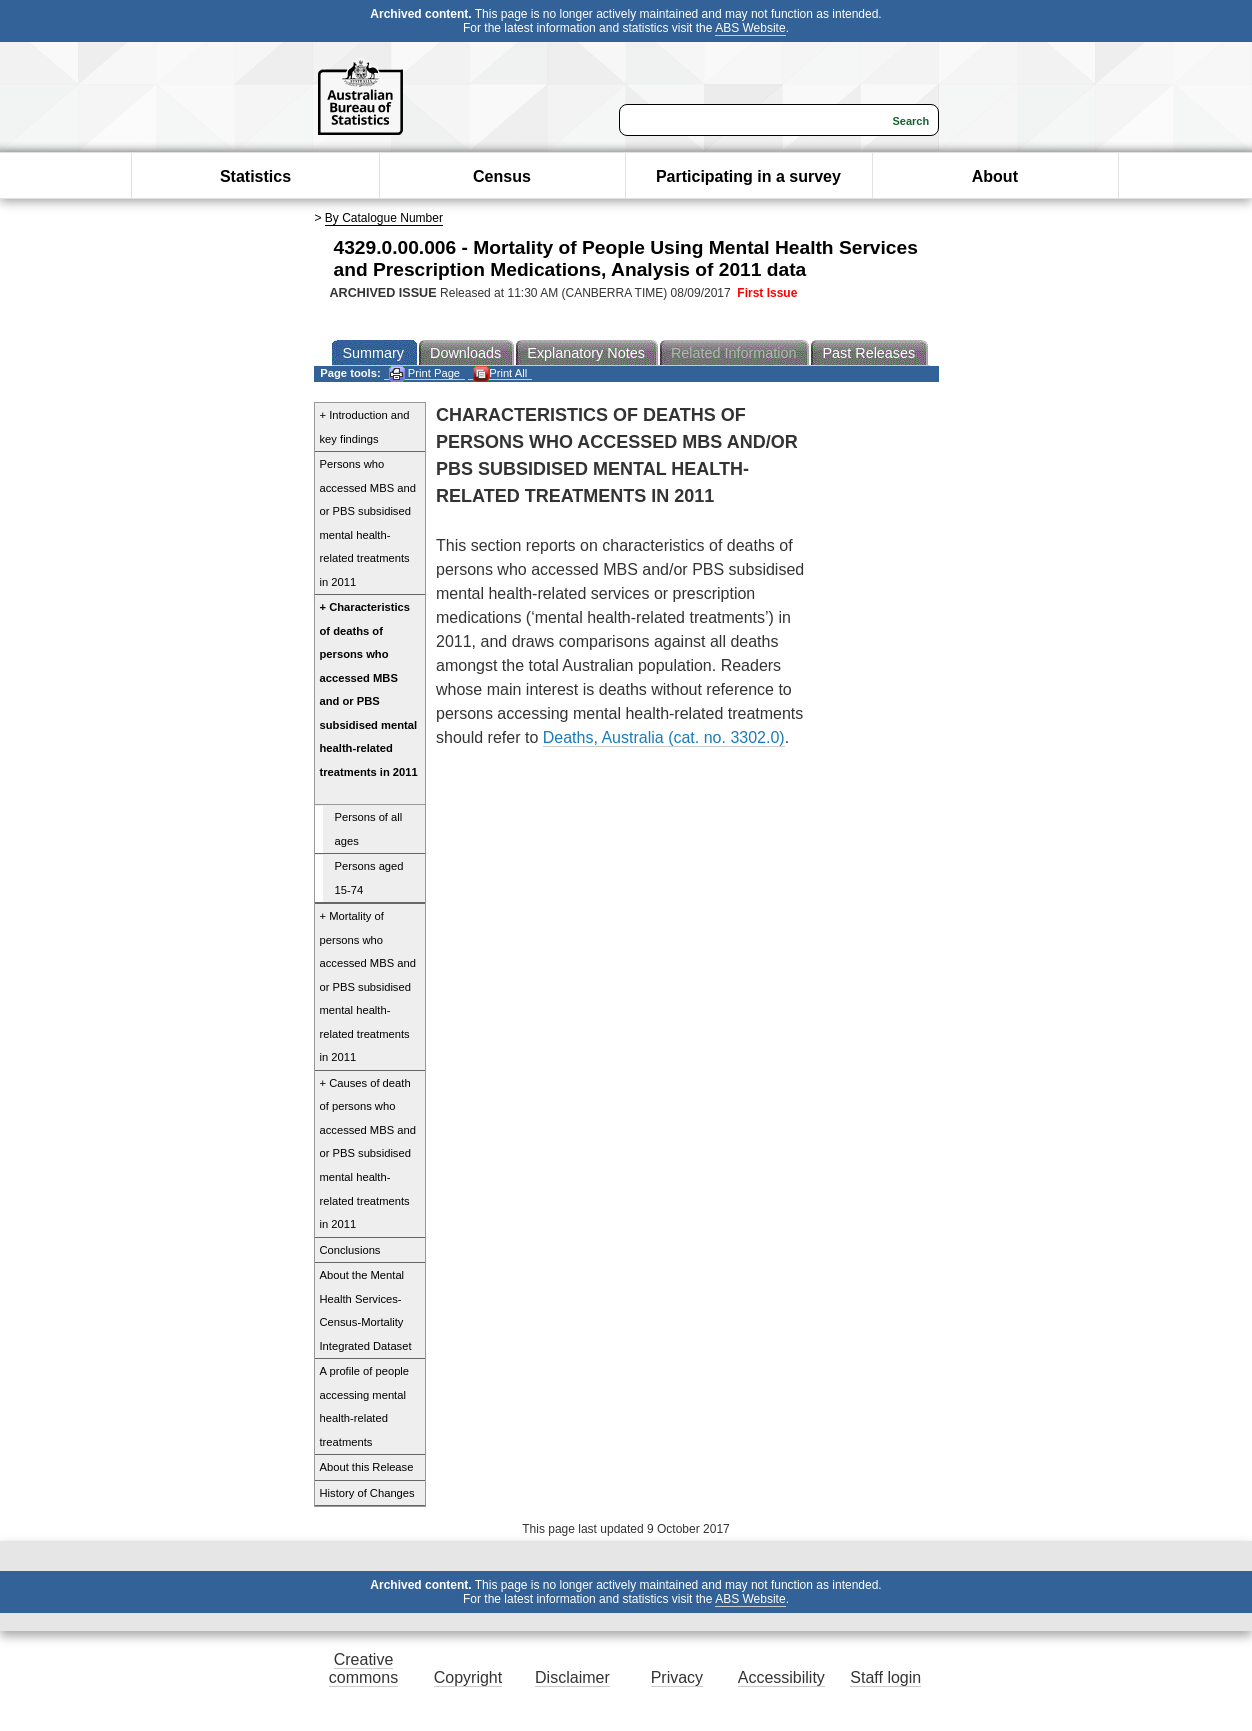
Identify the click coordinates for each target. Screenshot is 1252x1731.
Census (502, 176)
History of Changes (367, 1493)
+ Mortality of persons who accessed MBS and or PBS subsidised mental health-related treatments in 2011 (368, 986)
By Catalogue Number (384, 218)
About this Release (367, 1467)
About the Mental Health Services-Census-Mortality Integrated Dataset (366, 1310)
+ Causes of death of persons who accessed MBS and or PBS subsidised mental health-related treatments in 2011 (368, 1153)
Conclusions (350, 1250)
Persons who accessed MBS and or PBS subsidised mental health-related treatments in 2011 (368, 523)
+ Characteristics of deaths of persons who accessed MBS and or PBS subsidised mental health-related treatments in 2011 (369, 689)
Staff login (885, 1677)
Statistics (255, 176)
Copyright (468, 1677)
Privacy (677, 1677)
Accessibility (781, 1677)
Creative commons (363, 1668)
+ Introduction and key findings (365, 427)
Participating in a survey (748, 176)
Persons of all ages (369, 829)
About (995, 176)
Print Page (424, 373)
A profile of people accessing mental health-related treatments (365, 1406)
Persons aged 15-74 (369, 878)
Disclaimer (572, 1677)
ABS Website (750, 28)
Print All (500, 373)
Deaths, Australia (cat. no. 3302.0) (664, 737)
